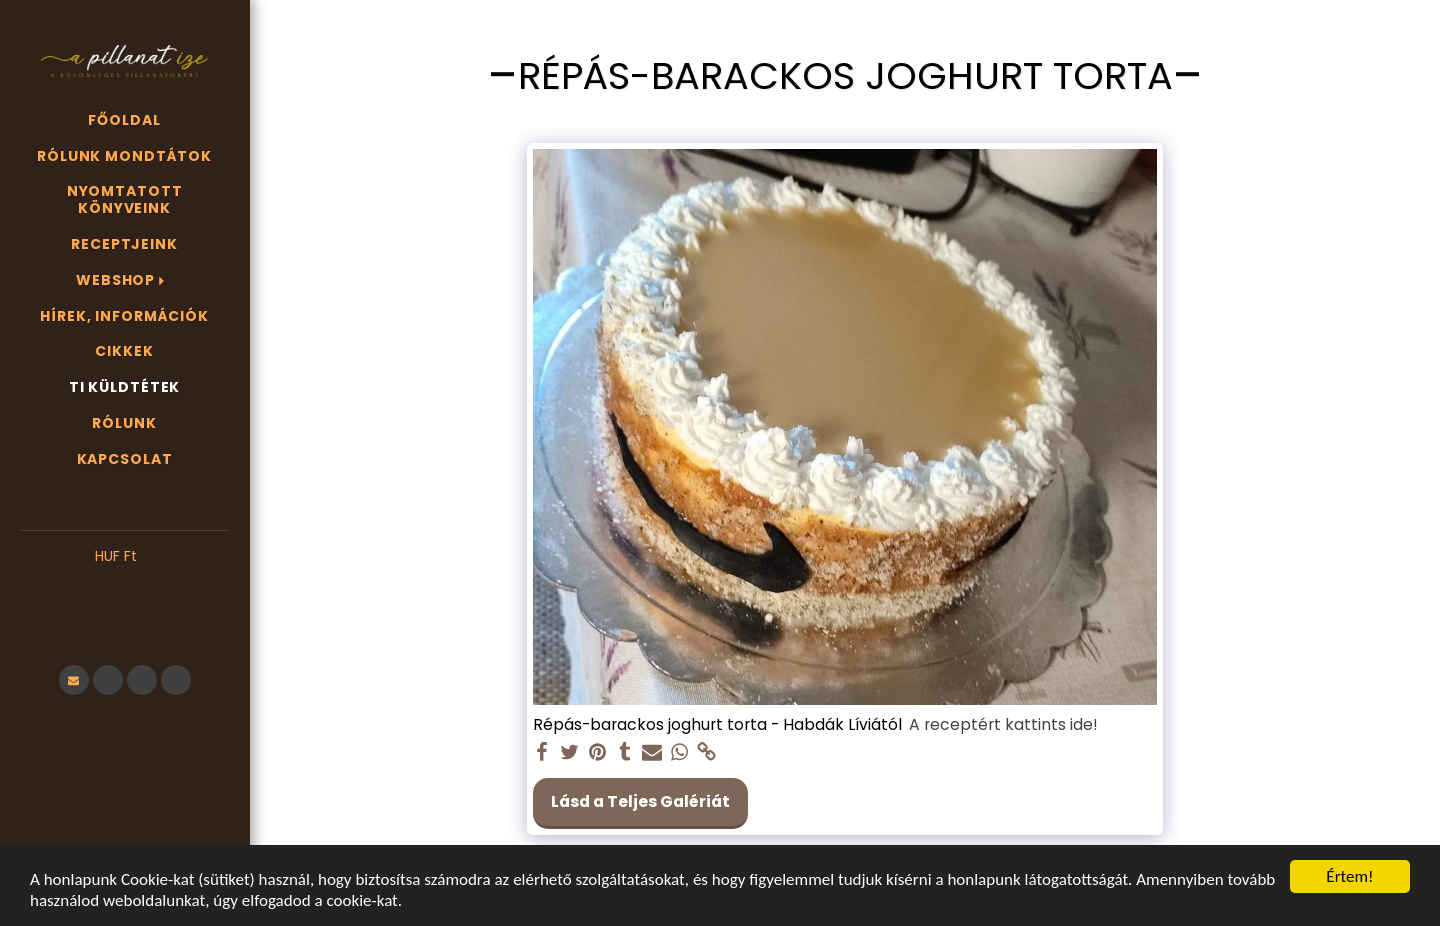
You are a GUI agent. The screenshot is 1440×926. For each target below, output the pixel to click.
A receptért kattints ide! (1003, 725)
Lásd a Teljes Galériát (640, 801)
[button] (124, 587)
